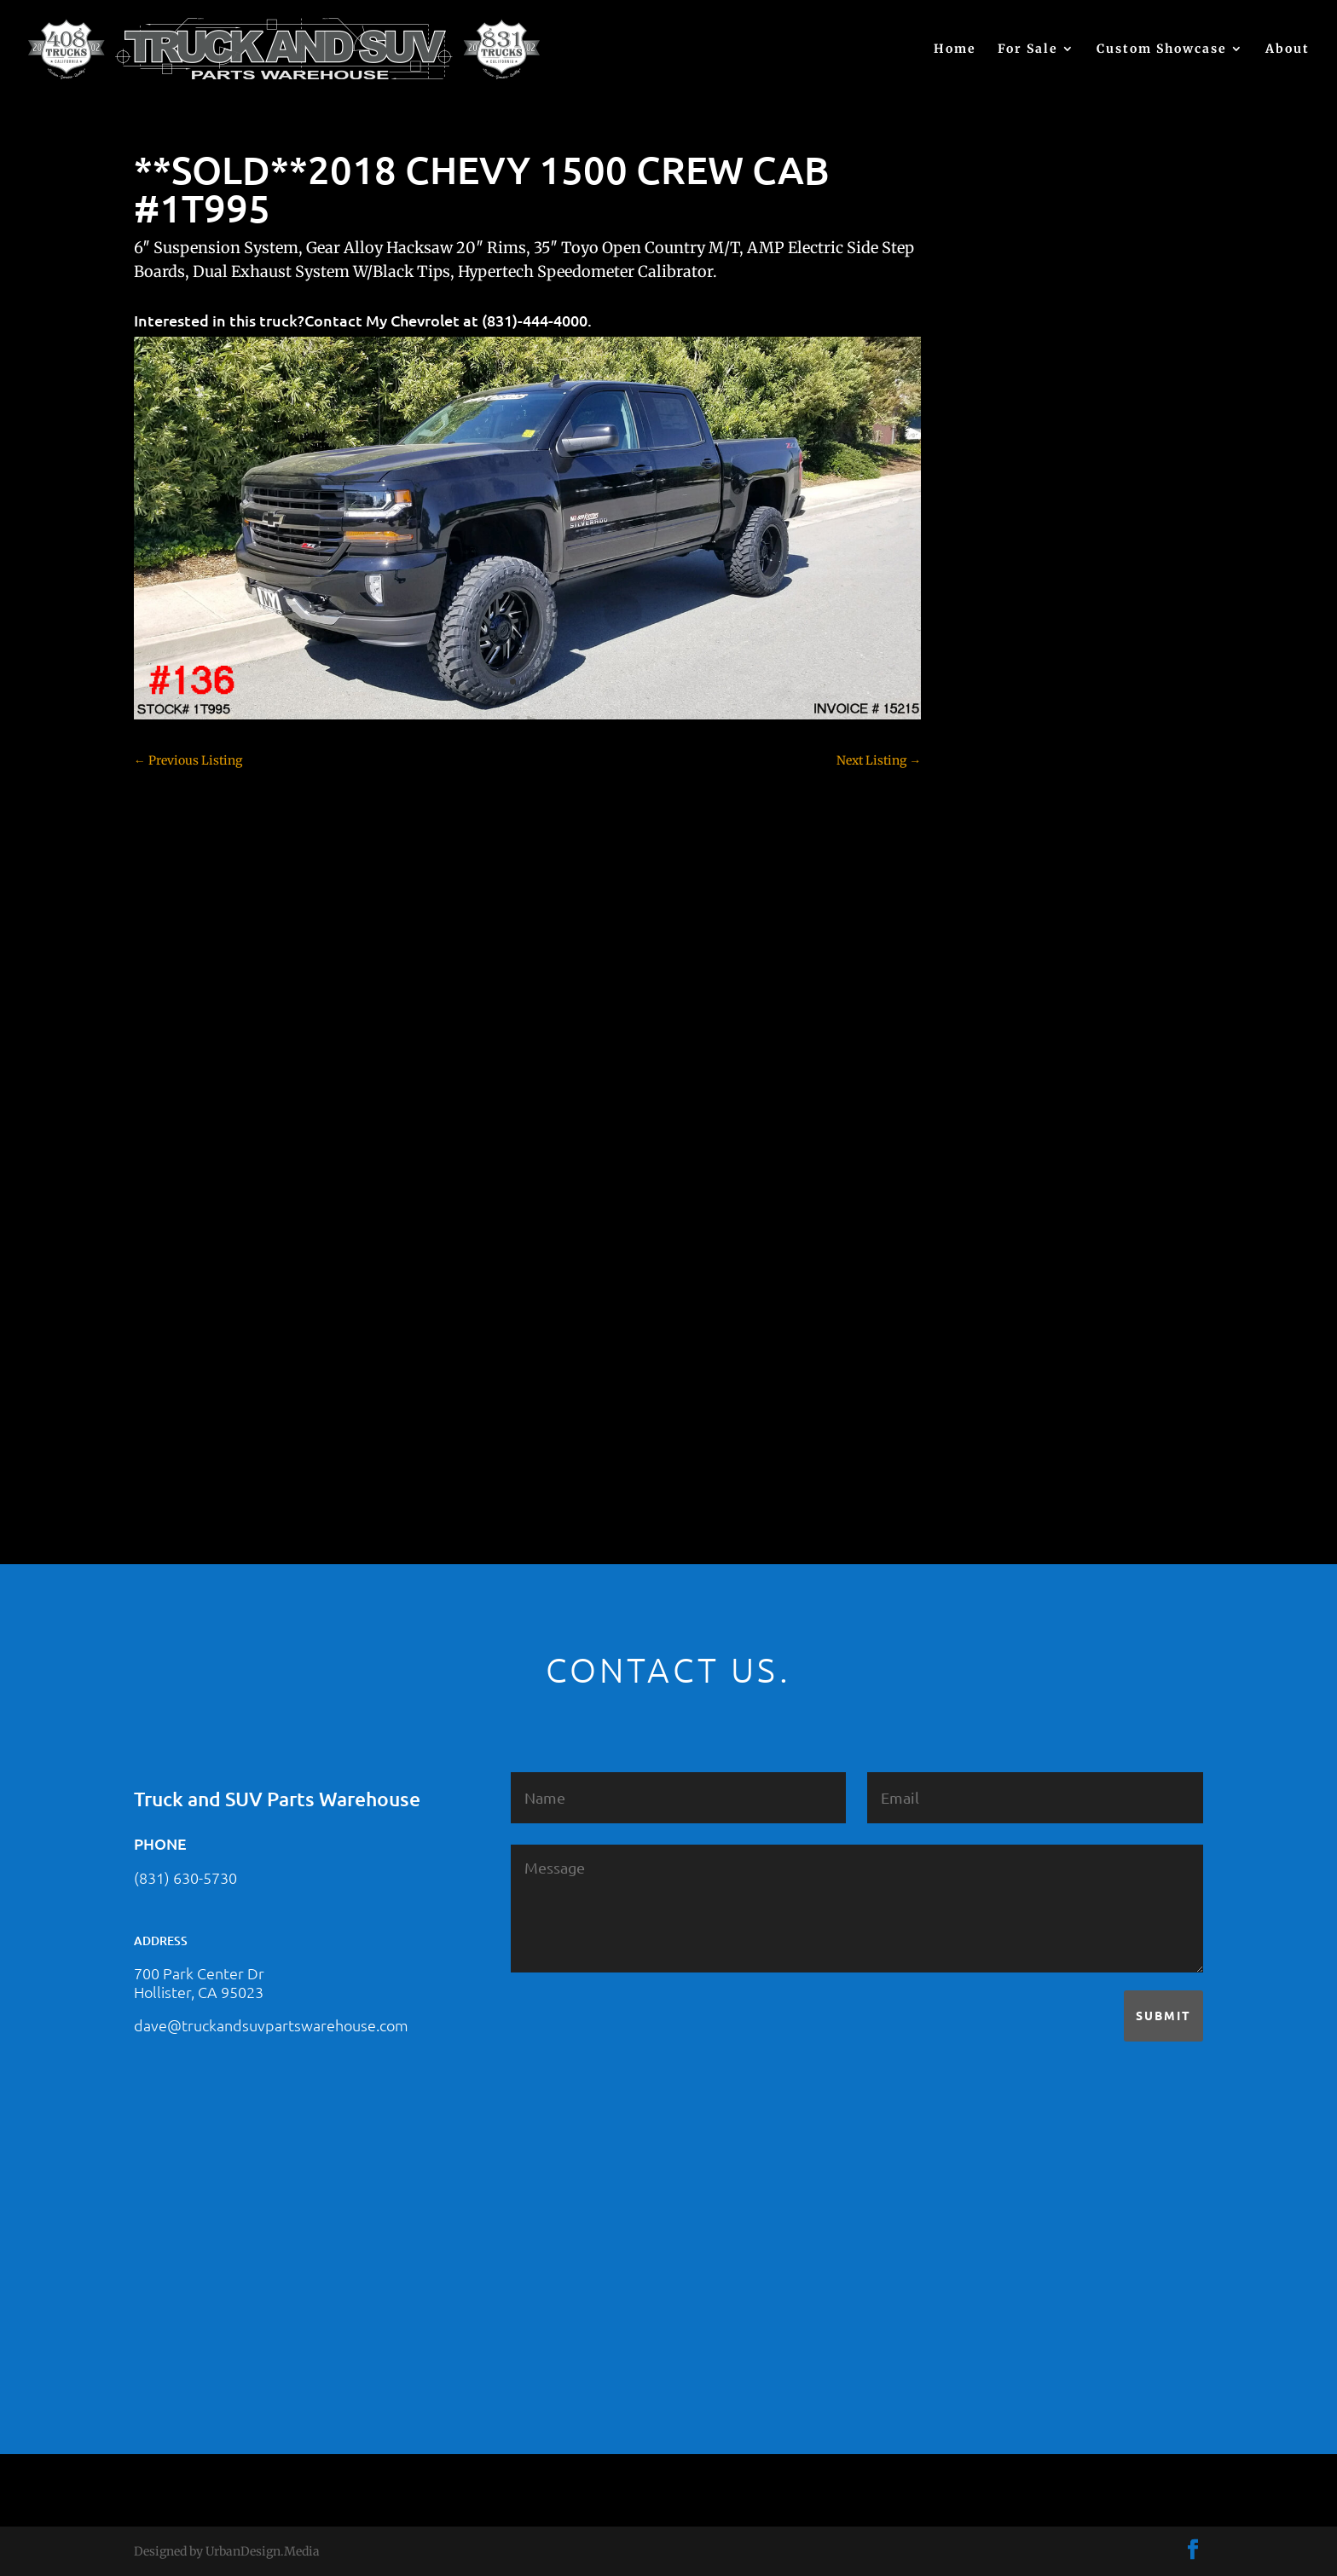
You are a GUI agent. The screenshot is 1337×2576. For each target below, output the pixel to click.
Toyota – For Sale (1019, 1341)
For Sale (1028, 49)
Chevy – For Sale (1017, 745)
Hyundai (995, 1103)
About (1287, 49)
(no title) (994, 632)
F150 (984, 983)
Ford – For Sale (1012, 1073)
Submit (1163, 2015)
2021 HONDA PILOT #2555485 (1054, 549)
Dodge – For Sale (1017, 954)
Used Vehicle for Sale (1027, 1401)
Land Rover (1002, 1192)
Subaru (990, 1282)
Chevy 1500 (1003, 775)
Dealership (1001, 924)
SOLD (986, 1252)
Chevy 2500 (1003, 804)
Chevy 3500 (1003, 834)
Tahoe (988, 1312)
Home (955, 49)
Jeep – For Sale (1011, 1162)
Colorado (995, 864)
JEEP (984, 1133)
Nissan (990, 1222)
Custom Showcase (1162, 49)
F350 (984, 1043)
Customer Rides (1015, 894)
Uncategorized (1011, 1371)
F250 (984, 1013)
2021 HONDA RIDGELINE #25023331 (1072, 465)
